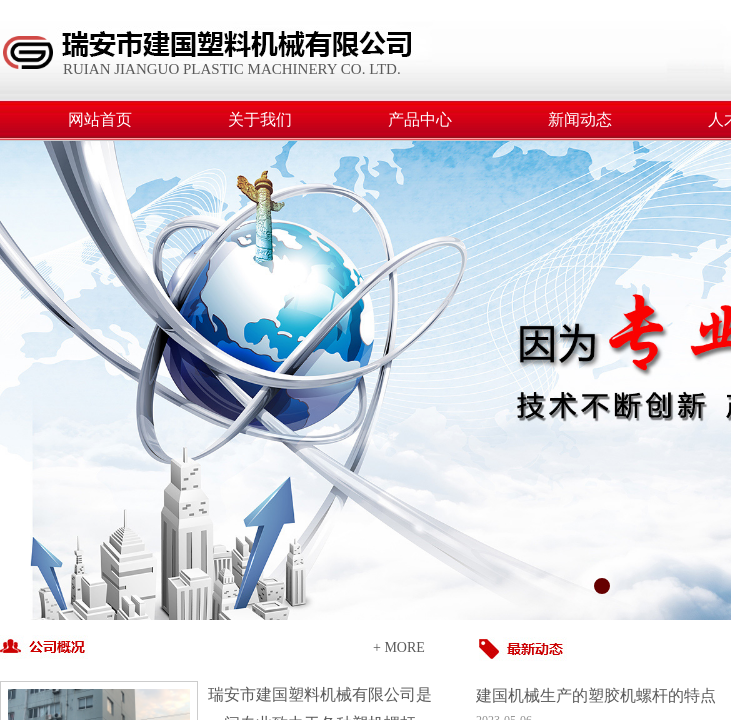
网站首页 (100, 119)
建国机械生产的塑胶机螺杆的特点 (596, 695)
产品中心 (420, 119)
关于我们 (260, 119)
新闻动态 (580, 119)
